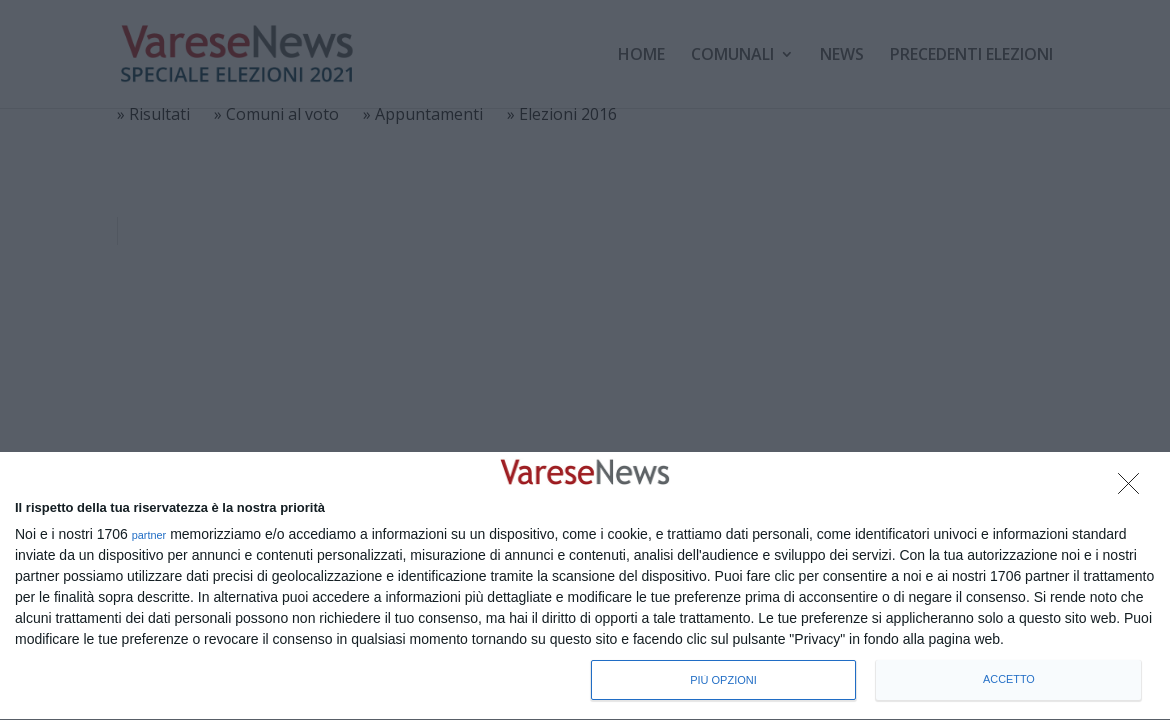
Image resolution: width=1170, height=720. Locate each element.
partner (149, 535)
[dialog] (585, 586)
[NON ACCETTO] (1134, 489)
